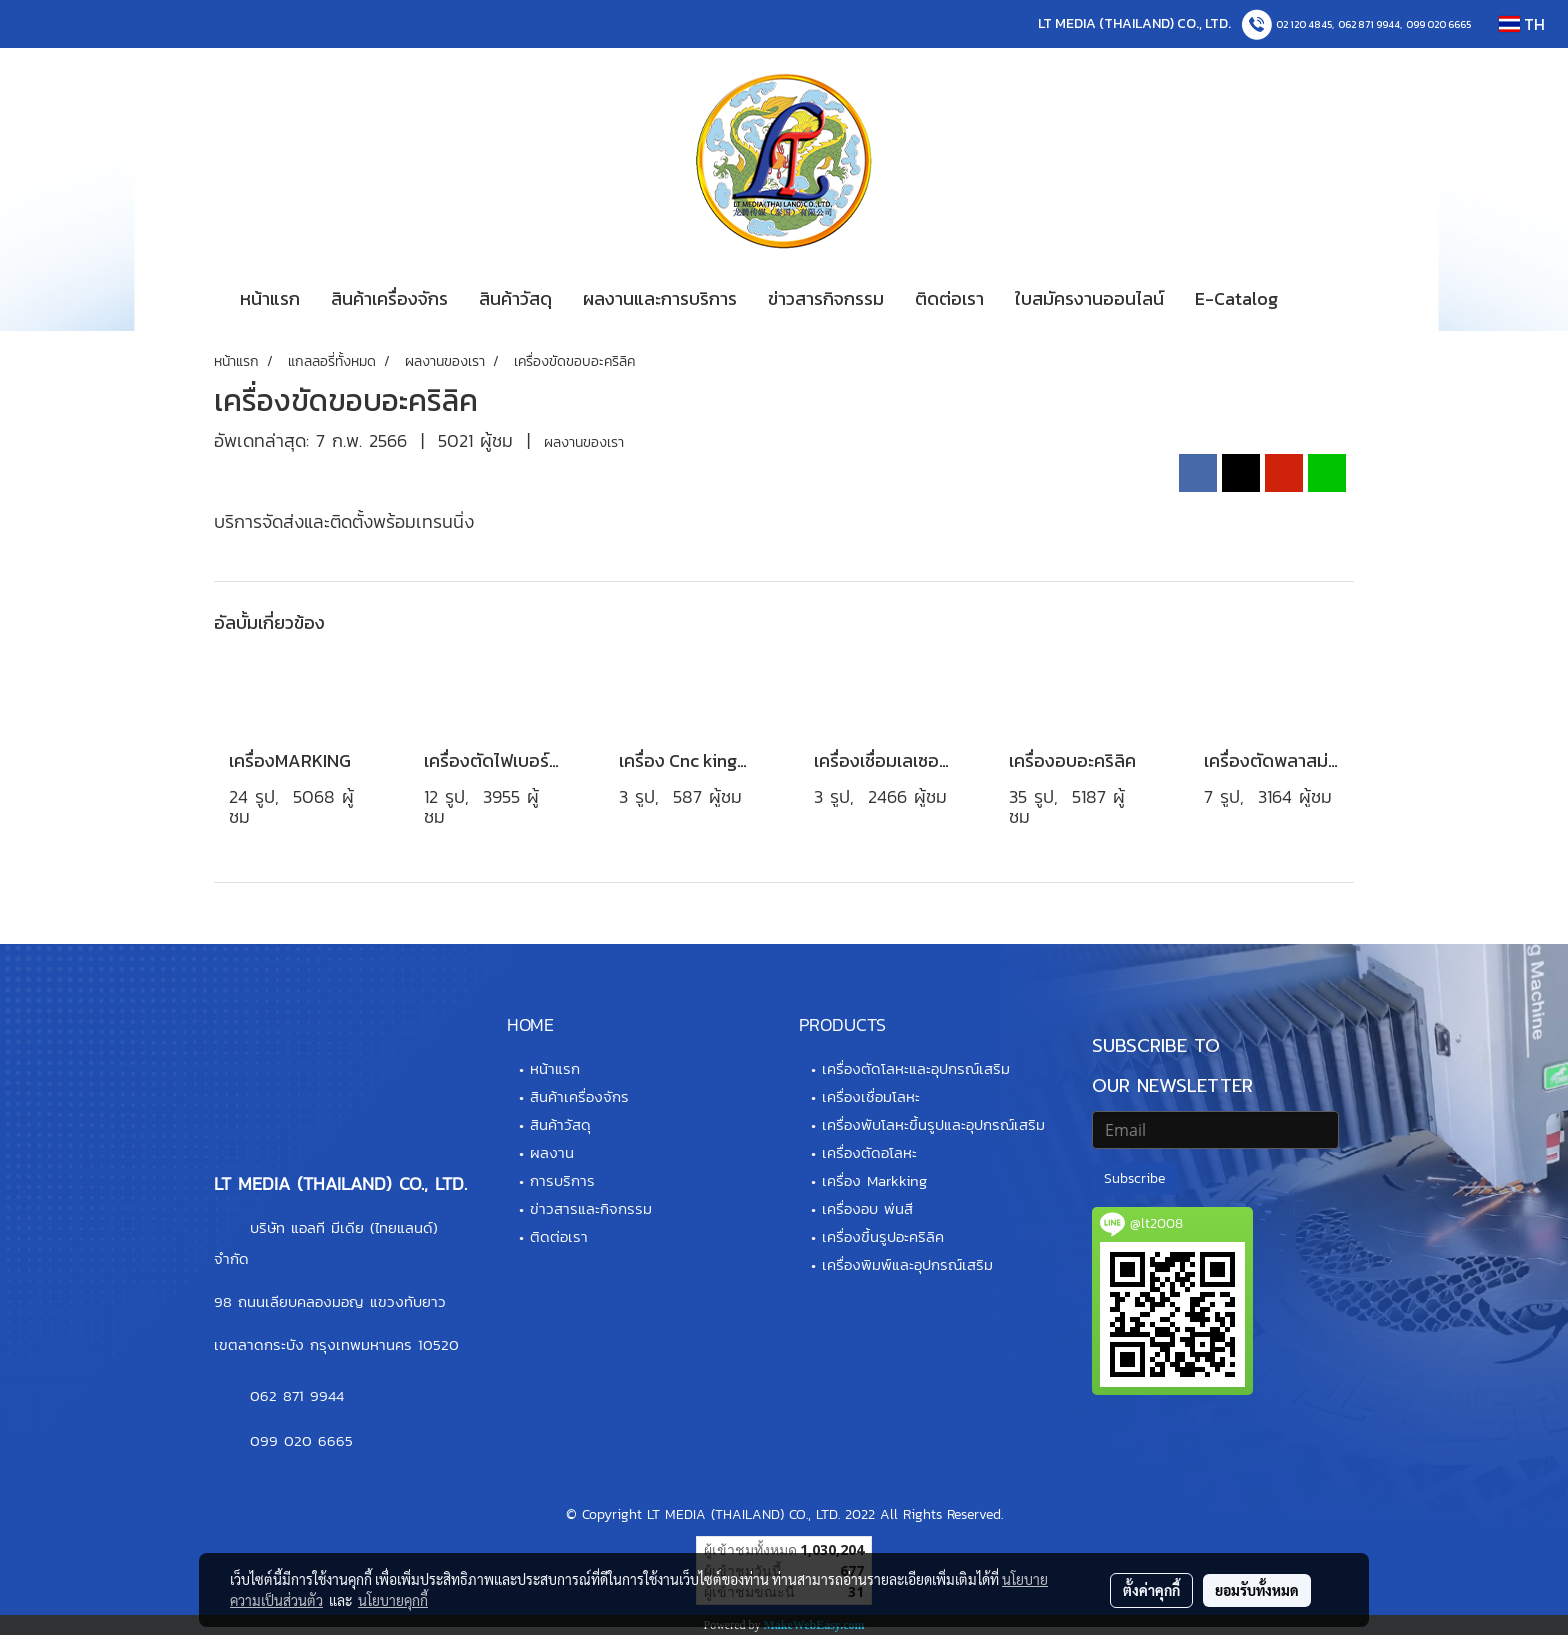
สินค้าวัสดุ (515, 298)
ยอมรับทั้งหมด (1257, 1590)
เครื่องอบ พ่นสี (867, 1208)
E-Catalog (1236, 298)
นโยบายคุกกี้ (393, 1600)
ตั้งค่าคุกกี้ (1151, 1590)
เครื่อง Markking (874, 1180)
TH (1522, 24)
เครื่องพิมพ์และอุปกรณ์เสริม (907, 1264)
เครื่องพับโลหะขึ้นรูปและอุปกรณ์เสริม (933, 1124)
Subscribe (1134, 1178)
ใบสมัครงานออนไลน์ (1089, 298)
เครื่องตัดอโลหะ (869, 1152)
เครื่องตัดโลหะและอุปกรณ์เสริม (916, 1068)
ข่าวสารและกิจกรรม (591, 1208)
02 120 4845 (1304, 24)
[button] (1323, 299)
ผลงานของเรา (584, 442)
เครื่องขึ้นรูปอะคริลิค (883, 1236)
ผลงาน (552, 1152)
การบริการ (562, 1180)
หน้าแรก (270, 298)
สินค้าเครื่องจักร (389, 298)
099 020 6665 (1438, 24)
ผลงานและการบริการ (660, 298)
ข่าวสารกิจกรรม (826, 298)
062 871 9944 (1369, 24)
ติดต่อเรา (949, 298)
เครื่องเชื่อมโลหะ (871, 1096)
